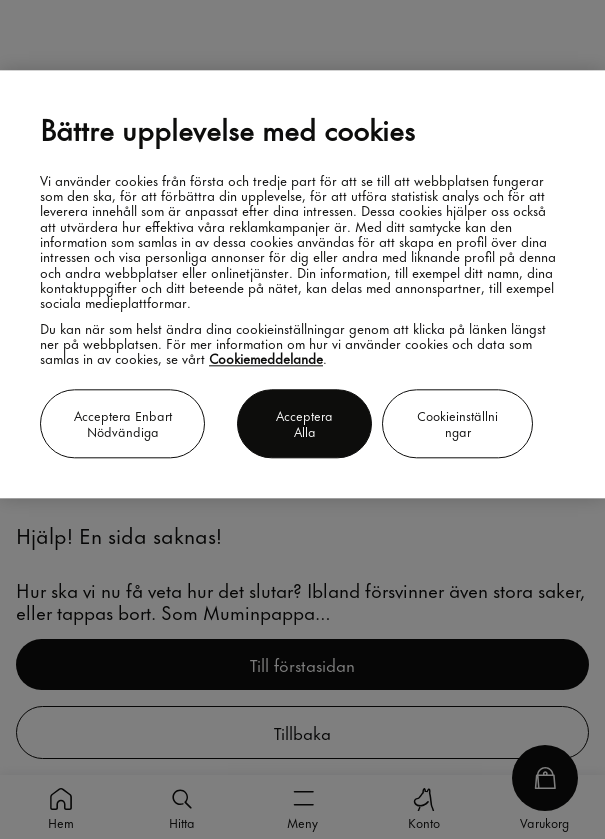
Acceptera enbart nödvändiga (123, 423)
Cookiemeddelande (266, 358)
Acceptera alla (304, 423)
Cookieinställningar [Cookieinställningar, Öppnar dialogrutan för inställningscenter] (457, 423)
